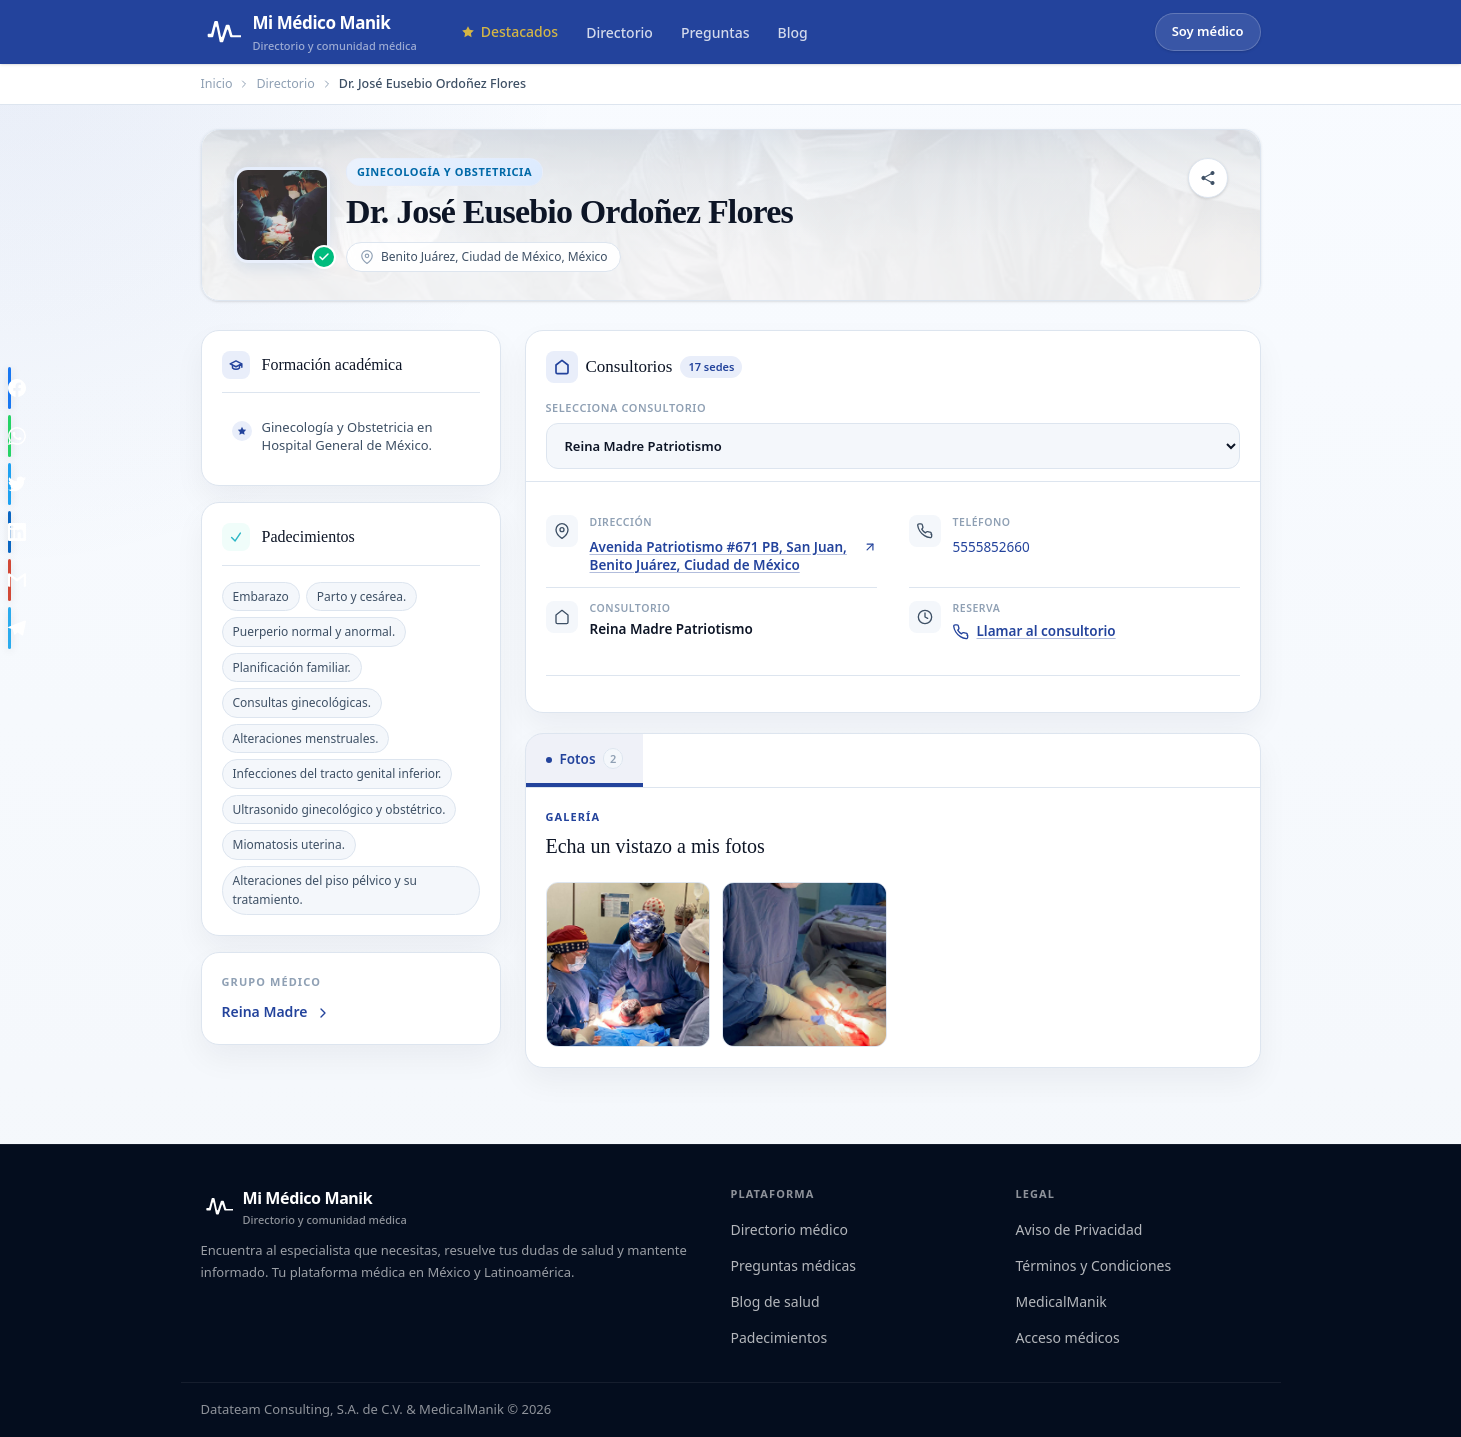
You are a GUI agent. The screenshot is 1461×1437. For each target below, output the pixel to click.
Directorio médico (789, 1229)
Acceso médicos (1068, 1337)
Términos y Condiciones (1094, 1265)
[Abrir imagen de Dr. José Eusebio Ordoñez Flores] (282, 215)
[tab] (585, 760)
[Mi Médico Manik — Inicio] (304, 1207)
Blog (793, 32)
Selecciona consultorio (626, 407)
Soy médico (1208, 31)
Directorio (619, 32)
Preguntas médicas (794, 1265)
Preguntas (715, 32)
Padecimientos (779, 1337)
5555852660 (991, 547)
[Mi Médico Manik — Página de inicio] (309, 32)
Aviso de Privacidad (1079, 1229)
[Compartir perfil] (1208, 178)
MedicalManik (1061, 1301)
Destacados (509, 31)
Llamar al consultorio (1034, 631)
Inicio (217, 83)
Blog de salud (775, 1301)
